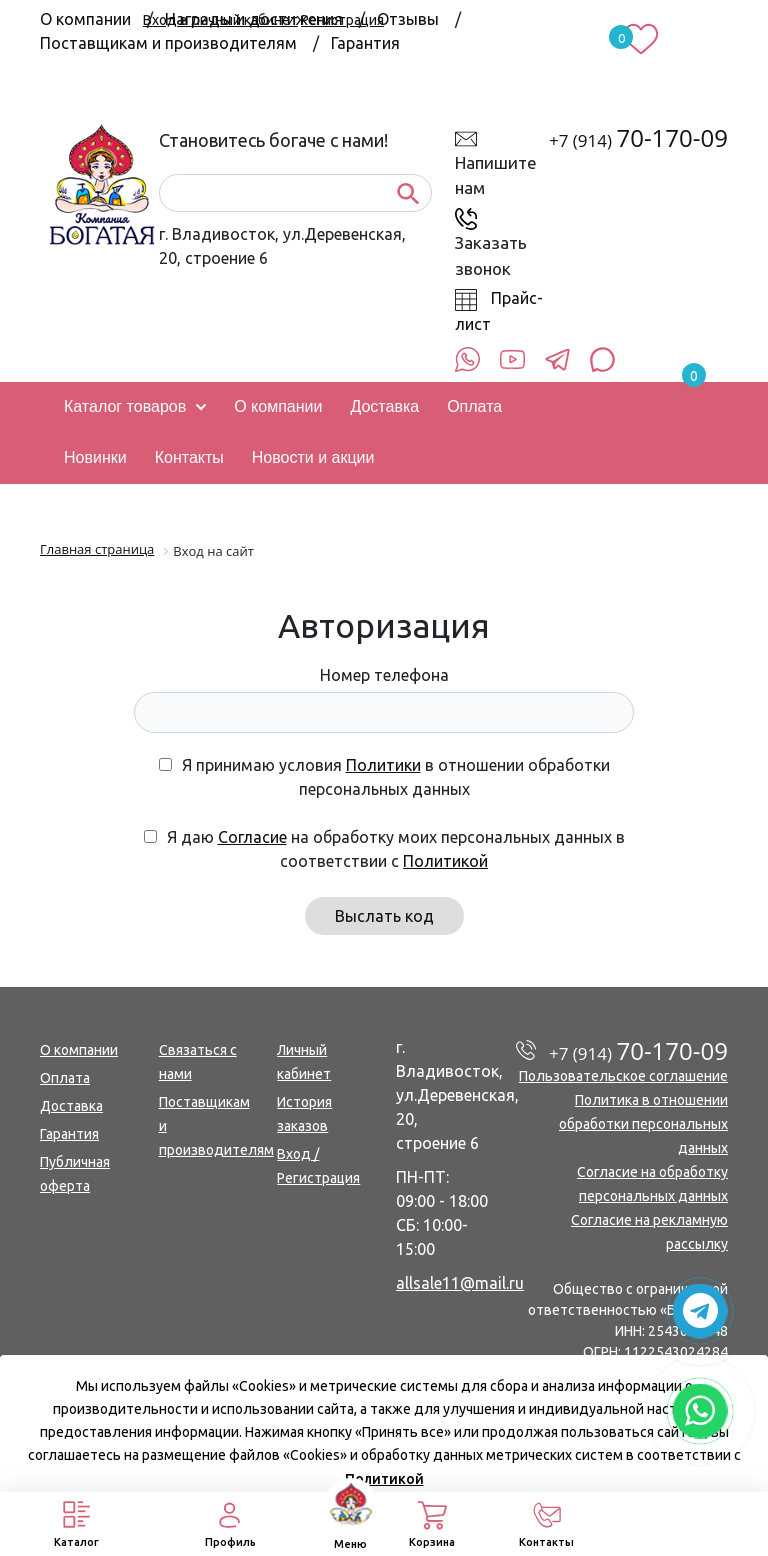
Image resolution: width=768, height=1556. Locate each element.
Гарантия (365, 43)
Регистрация (342, 20)
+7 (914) (638, 140)
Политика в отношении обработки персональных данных (643, 1124)
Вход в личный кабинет (220, 20)
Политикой (445, 861)
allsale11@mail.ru (460, 1283)
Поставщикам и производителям (168, 43)
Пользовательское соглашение (623, 1076)
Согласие (252, 837)
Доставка (71, 1106)
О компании (79, 1050)
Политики (383, 765)
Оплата (65, 1078)
